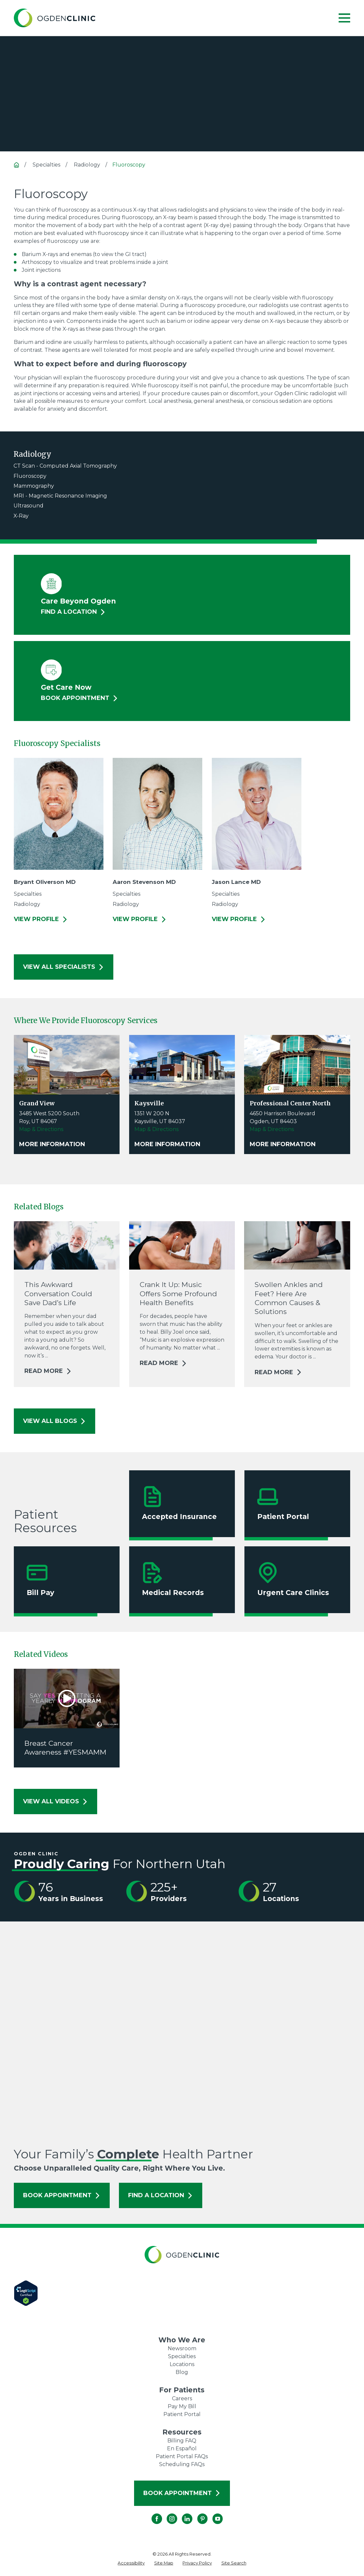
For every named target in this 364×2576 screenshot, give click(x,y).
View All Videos (55, 1801)
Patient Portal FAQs (182, 2456)
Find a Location (160, 2195)
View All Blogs (54, 1421)
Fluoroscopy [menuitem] (30, 476)
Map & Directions (41, 1129)
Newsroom (182, 2348)
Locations (182, 2364)
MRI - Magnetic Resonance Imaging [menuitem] (60, 496)
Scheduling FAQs (182, 2464)
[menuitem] (131, 2563)
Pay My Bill (182, 2406)
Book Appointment (61, 2195)
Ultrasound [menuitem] (28, 505)
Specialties (182, 2356)
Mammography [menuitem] (34, 486)
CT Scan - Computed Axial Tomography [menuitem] (65, 466)
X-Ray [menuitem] (21, 516)
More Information (52, 1144)
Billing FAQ (181, 2440)
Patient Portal (182, 2414)
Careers (182, 2398)
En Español (182, 2448)
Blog (182, 2372)
